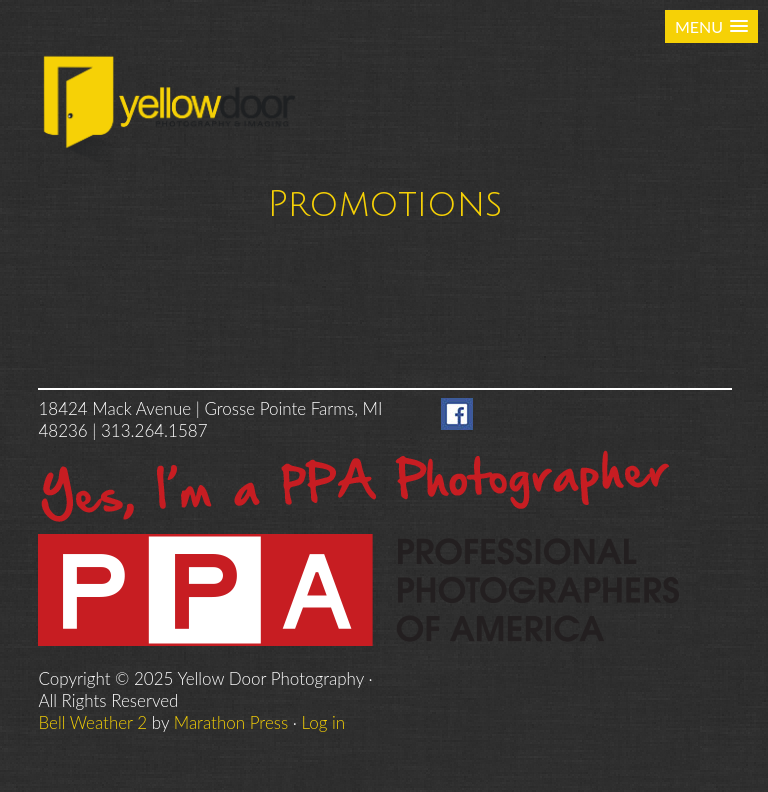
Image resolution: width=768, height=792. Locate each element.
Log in (324, 722)
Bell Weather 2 (92, 722)
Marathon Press (231, 722)
